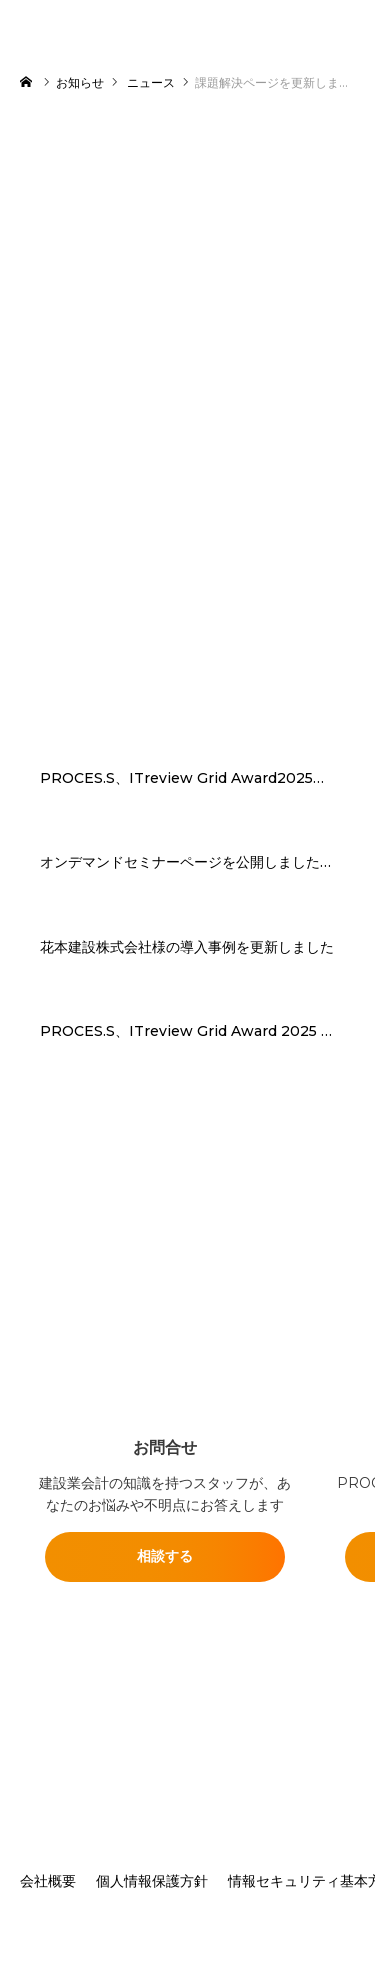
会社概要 (48, 1881)
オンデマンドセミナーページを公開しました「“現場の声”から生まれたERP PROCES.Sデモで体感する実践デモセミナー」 (187, 862)
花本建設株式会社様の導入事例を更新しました (187, 947)
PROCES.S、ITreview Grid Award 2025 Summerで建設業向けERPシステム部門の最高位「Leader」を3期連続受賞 (187, 1031)
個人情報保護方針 (152, 1881)
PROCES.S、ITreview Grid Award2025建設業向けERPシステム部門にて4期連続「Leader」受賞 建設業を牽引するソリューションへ (187, 778)
